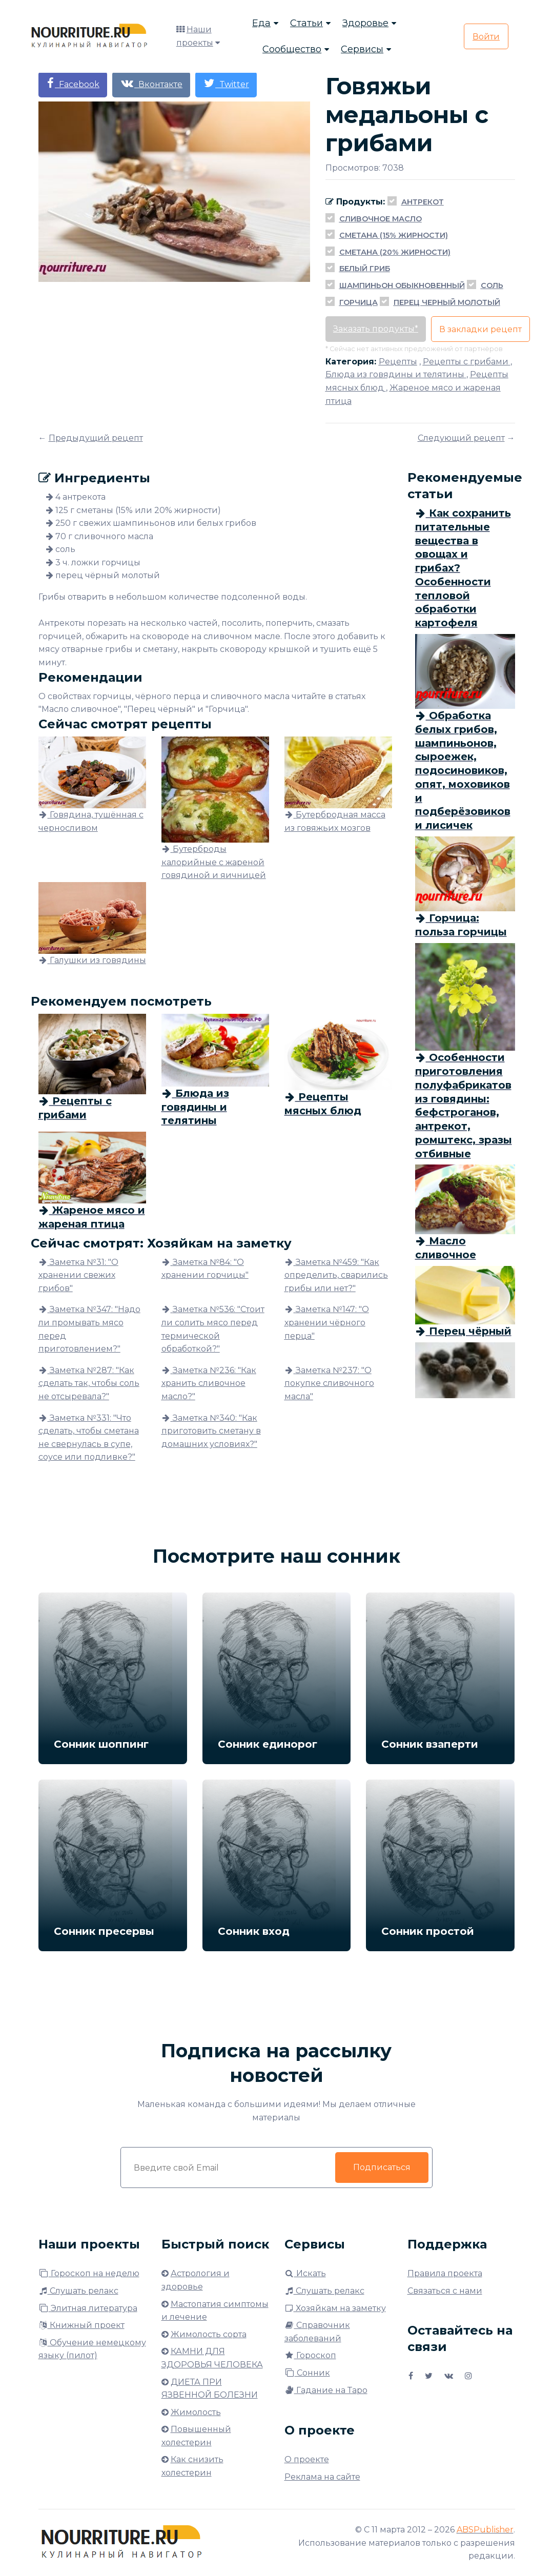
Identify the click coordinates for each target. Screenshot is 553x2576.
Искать (305, 2273)
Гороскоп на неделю (88, 2273)
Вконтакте (151, 83)
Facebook (72, 83)
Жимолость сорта (209, 2334)
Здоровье (365, 23)
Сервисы (362, 49)
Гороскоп (310, 2355)
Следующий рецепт (461, 438)
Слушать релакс (78, 2291)
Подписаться (381, 2167)
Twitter (226, 83)
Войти (486, 37)
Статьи (306, 23)
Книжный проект (81, 2325)
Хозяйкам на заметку (335, 2308)
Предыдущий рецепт (96, 438)
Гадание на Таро (325, 2390)
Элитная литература (87, 2308)
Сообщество (291, 49)
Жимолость (196, 2412)
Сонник (307, 2373)
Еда (261, 23)
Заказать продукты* (375, 329)
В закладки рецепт (480, 329)
